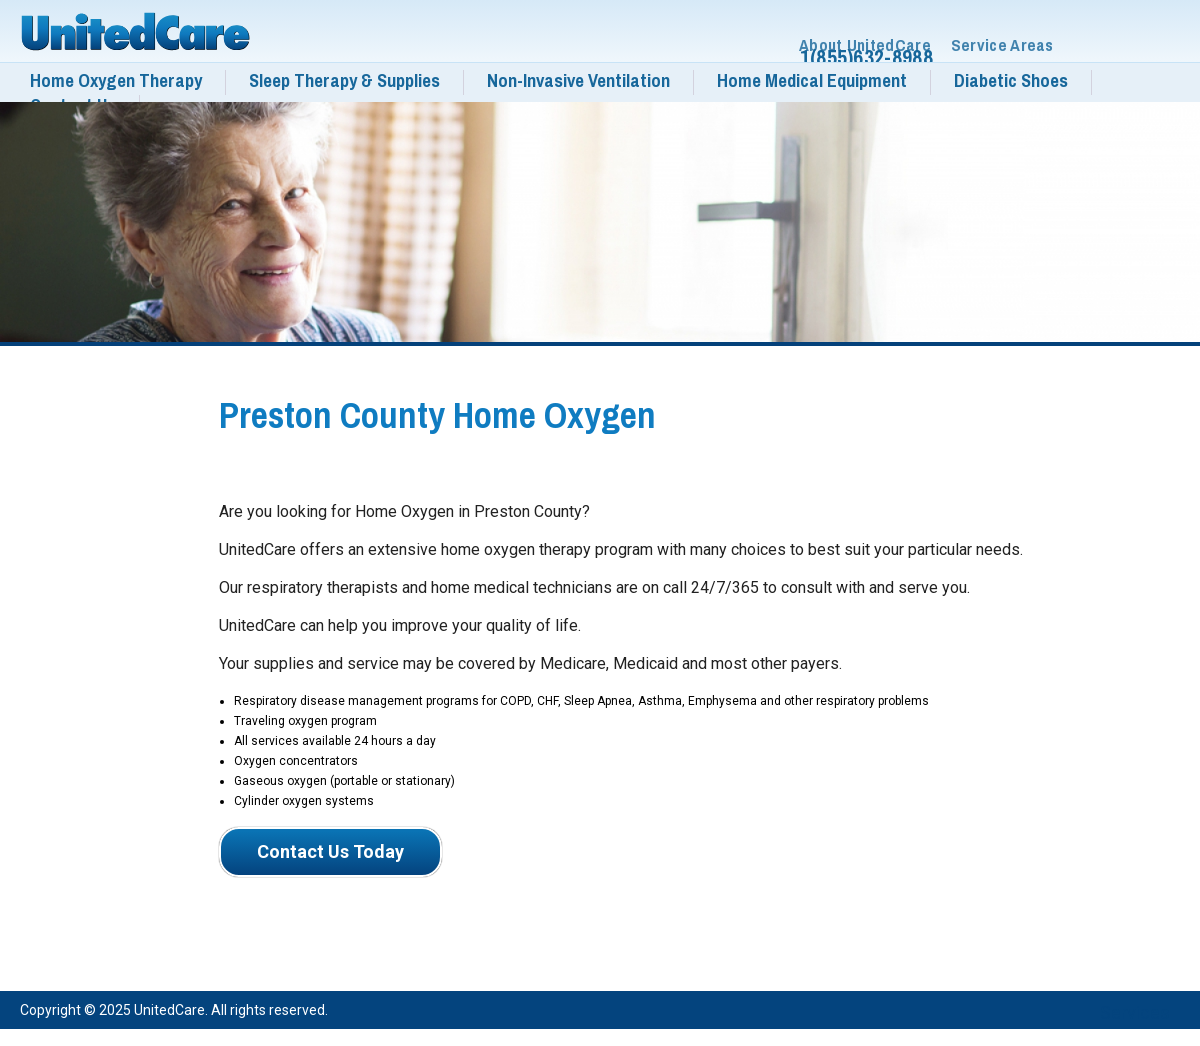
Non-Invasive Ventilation (578, 81)
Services (1135, 1012)
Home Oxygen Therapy (116, 81)
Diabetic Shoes (1011, 81)
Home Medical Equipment (812, 81)
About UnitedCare (865, 45)
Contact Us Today (330, 851)
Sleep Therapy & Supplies (344, 81)
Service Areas (1002, 45)
